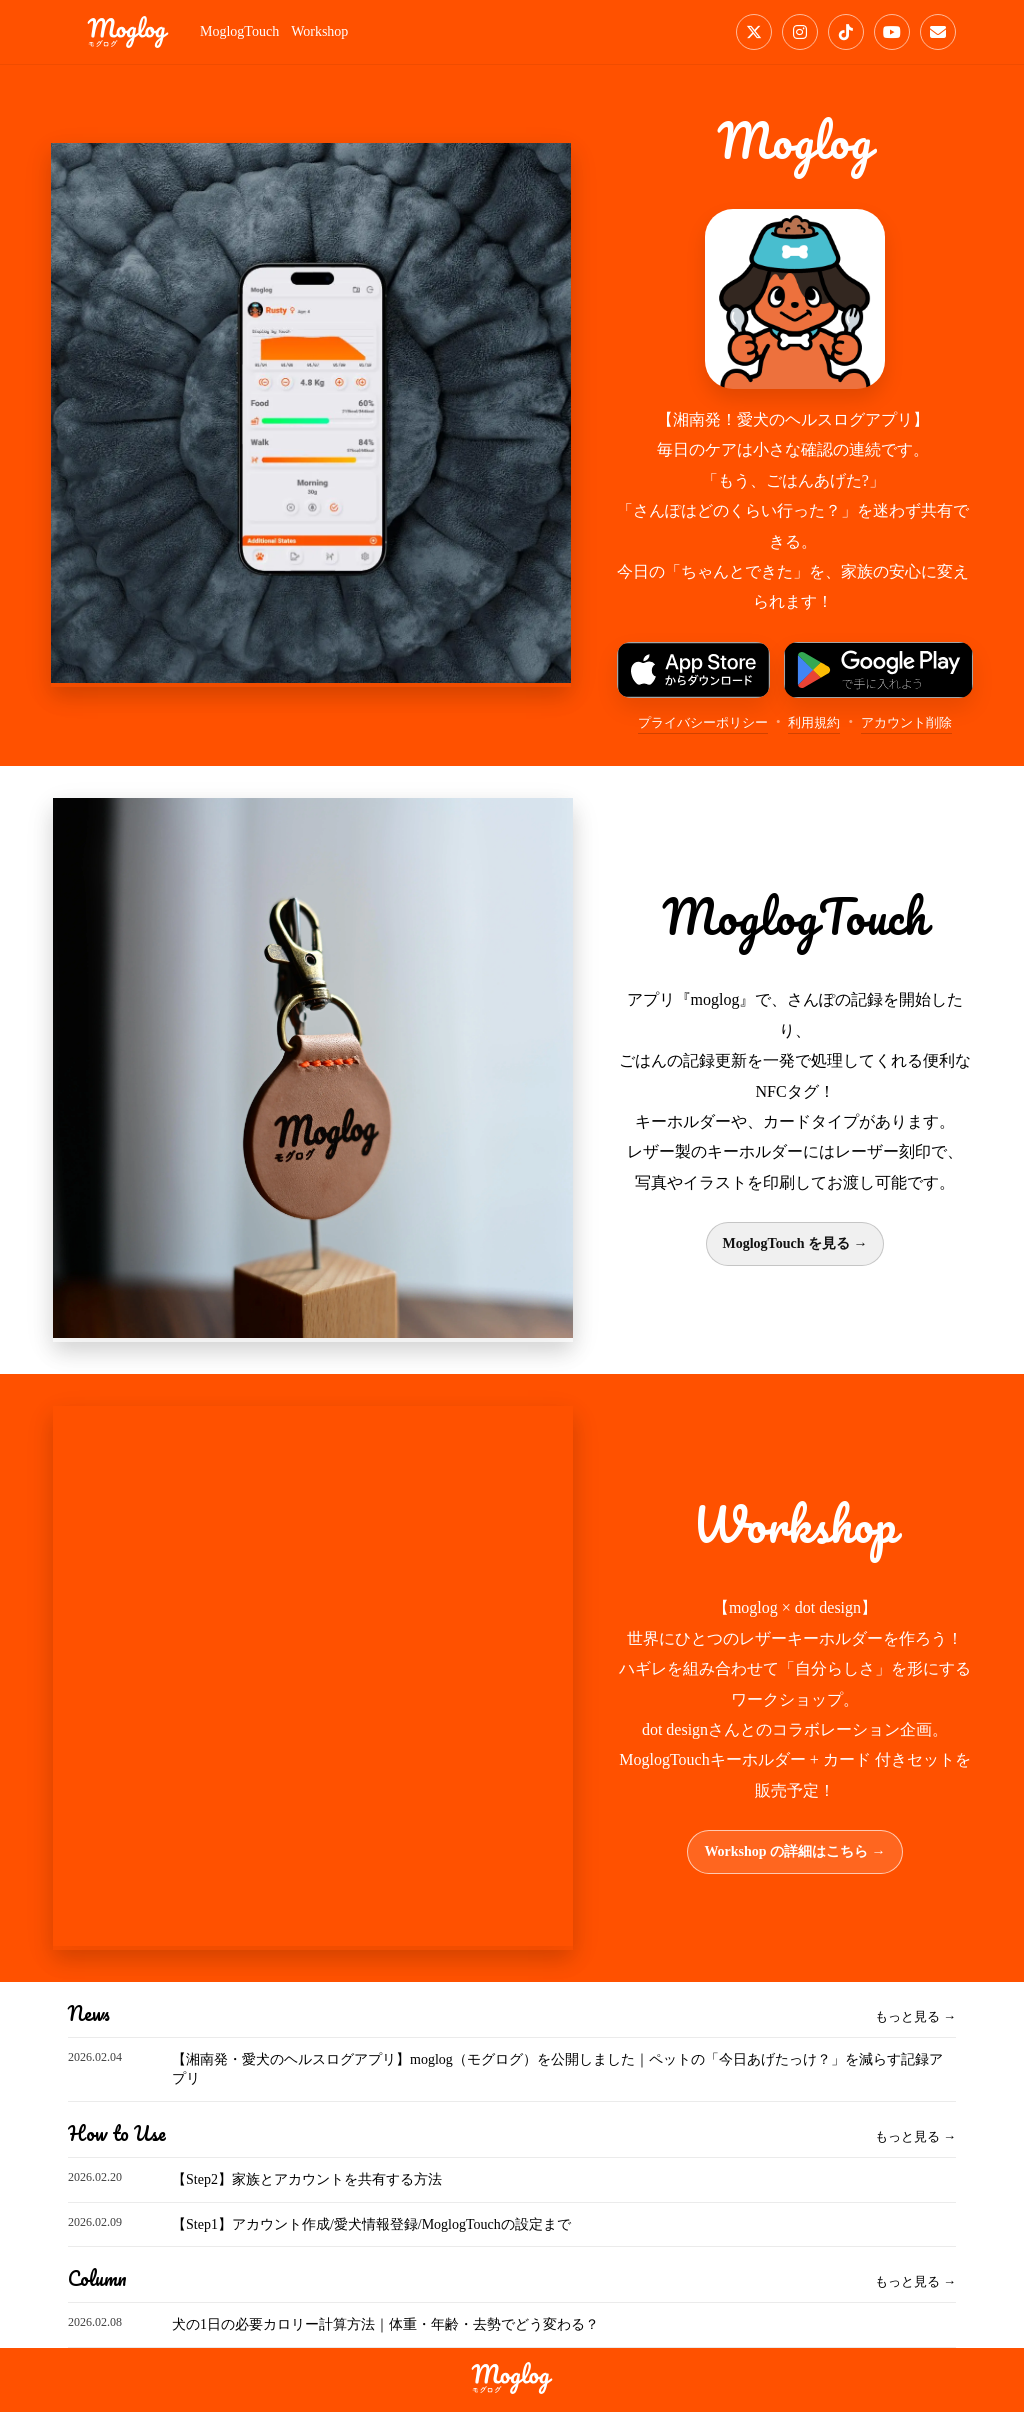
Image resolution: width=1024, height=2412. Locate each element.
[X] (754, 32)
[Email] (938, 32)
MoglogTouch (239, 31)
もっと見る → (915, 2016)
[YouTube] (892, 32)
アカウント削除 (906, 722)
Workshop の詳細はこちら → (794, 1851)
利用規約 (814, 722)
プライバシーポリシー (703, 722)
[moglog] (128, 32)
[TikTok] (846, 32)
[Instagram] (800, 32)
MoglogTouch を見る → (795, 1243)
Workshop (319, 31)
